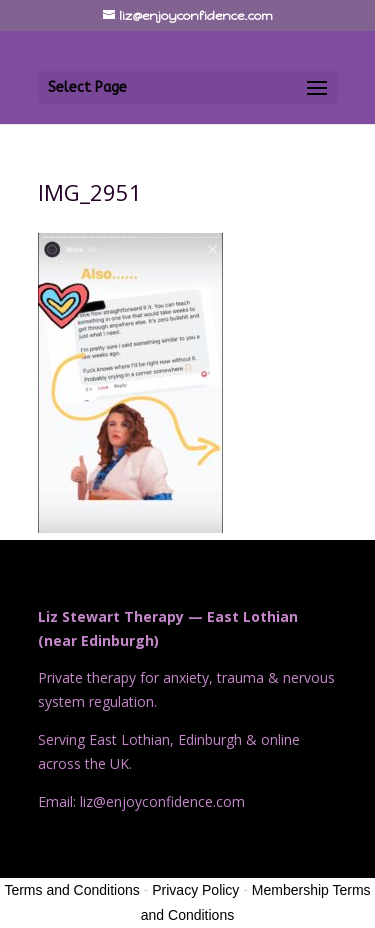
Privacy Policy (195, 890)
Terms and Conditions (71, 890)
